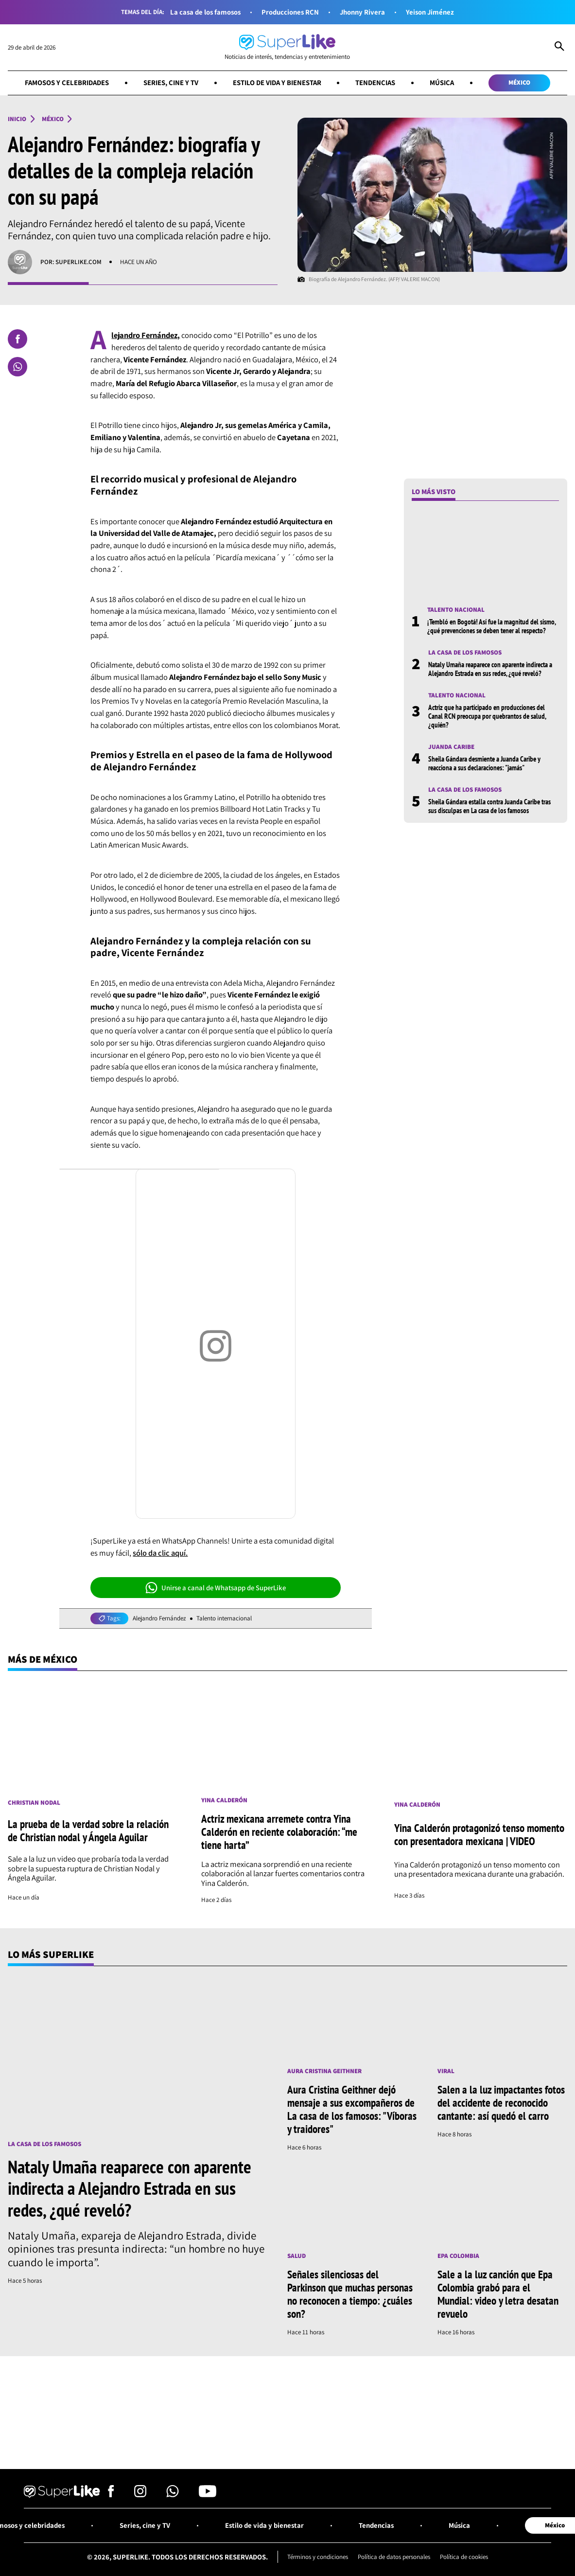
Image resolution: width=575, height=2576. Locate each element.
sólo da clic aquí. (160, 1552)
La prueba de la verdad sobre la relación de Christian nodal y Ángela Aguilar (88, 1830)
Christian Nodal (34, 1803)
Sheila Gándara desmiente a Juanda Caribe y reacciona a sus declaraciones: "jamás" (484, 763)
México (519, 82)
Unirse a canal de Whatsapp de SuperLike (215, 1588)
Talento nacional (456, 610)
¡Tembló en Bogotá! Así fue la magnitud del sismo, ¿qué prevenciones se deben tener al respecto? (491, 626)
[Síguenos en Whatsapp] (172, 2494)
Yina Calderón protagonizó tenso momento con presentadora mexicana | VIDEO (479, 1834)
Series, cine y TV (170, 82)
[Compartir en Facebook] (17, 339)
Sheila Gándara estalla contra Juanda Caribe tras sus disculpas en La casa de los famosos (489, 806)
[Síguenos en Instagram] (140, 2494)
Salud (296, 2256)
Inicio (17, 119)
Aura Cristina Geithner (324, 2071)
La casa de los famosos (205, 12)
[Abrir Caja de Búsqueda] (559, 47)
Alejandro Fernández (159, 1618)
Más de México (42, 1659)
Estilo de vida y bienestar (277, 82)
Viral (445, 2071)
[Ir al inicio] (287, 47)
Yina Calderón (224, 1800)
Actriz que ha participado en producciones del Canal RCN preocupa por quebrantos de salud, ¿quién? (487, 716)
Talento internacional (224, 1618)
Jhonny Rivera (362, 12)
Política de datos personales (394, 2557)
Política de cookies (464, 2557)
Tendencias (375, 82)
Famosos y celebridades (67, 82)
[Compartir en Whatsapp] (17, 366)
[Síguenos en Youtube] (207, 2494)
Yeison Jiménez (430, 12)
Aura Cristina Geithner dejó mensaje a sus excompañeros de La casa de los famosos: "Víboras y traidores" (352, 2109)
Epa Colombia (458, 2256)
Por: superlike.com (71, 262)
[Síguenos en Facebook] (111, 2494)
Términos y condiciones (317, 2557)
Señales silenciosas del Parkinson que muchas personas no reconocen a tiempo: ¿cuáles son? (350, 2294)
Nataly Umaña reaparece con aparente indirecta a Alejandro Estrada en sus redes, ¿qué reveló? (490, 669)
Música (442, 82)
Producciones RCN (290, 12)
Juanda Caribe (451, 747)
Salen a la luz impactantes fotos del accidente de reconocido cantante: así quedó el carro (501, 2102)
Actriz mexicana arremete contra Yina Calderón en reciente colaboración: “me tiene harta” (279, 1832)
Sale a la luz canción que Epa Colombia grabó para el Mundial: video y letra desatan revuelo (497, 2294)
